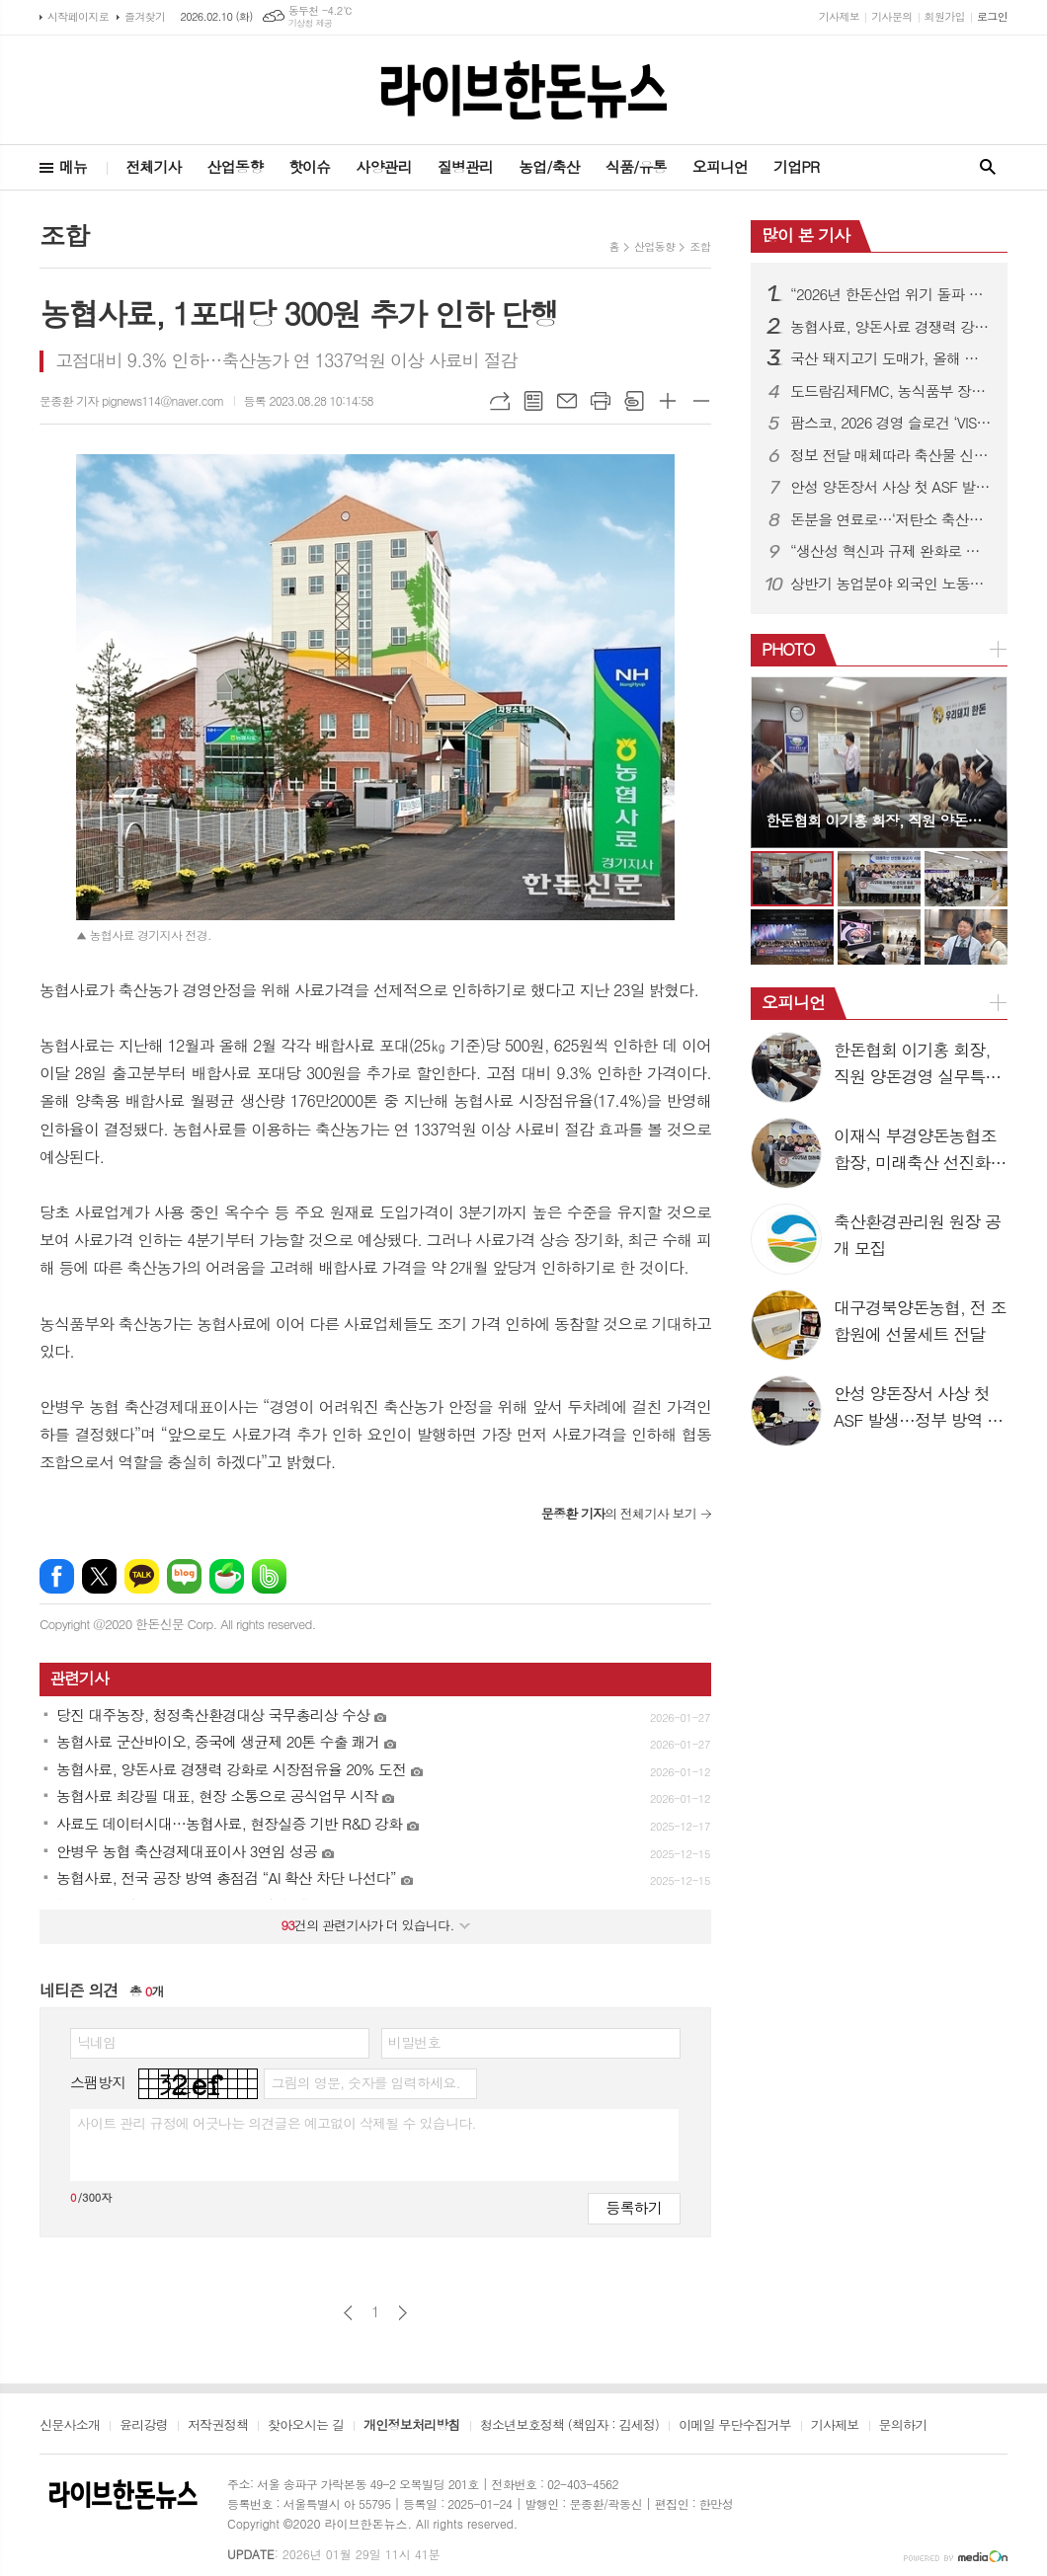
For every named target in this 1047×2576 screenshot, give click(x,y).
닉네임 (96, 2042)
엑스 (99, 1576)
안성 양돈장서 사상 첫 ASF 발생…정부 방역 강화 (891, 487)
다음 (402, 2313)
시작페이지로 (78, 16)
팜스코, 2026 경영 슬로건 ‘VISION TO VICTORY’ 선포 (891, 422)
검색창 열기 (987, 167)
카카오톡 (141, 1576)
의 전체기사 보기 (618, 1513)
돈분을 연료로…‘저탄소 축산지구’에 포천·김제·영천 (891, 519)
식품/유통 (636, 166)
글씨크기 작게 (701, 401)
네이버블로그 (184, 1576)
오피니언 (720, 166)
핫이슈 (309, 166)
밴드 (269, 1576)
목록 (533, 401)
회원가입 (945, 16)
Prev (775, 760)
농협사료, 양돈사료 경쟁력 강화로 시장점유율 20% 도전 (891, 327)
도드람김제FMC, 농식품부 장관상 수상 (891, 391)
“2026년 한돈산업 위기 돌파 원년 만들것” (891, 294)
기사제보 (839, 16)
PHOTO (788, 649)
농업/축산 (549, 166)
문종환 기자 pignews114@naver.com (132, 400)
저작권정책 (218, 2426)
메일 (567, 401)
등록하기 (634, 2207)
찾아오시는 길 (306, 2426)
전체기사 (153, 166)
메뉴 (73, 166)
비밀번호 (414, 2042)
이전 (348, 2313)
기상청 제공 (310, 23)
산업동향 (235, 166)
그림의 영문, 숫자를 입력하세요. (365, 2082)
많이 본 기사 (805, 235)
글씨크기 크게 (668, 401)
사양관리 (383, 166)
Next (982, 760)
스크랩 (634, 401)
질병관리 (465, 166)
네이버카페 (226, 1576)
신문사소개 (70, 2426)
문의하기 (903, 2426)
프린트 (600, 401)
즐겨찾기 (144, 16)
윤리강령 (144, 2426)
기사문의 (891, 16)
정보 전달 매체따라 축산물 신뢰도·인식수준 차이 (891, 455)
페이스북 (57, 1576)
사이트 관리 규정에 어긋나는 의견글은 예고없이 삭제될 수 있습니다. (276, 2123)
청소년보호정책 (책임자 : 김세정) (569, 2426)
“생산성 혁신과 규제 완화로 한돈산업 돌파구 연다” (891, 551)
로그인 (992, 16)
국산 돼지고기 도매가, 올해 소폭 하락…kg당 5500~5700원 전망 (891, 358)
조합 (699, 246)
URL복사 (500, 401)
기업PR (796, 166)
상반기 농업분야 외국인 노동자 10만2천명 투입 (891, 583)
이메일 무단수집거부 (735, 2426)
